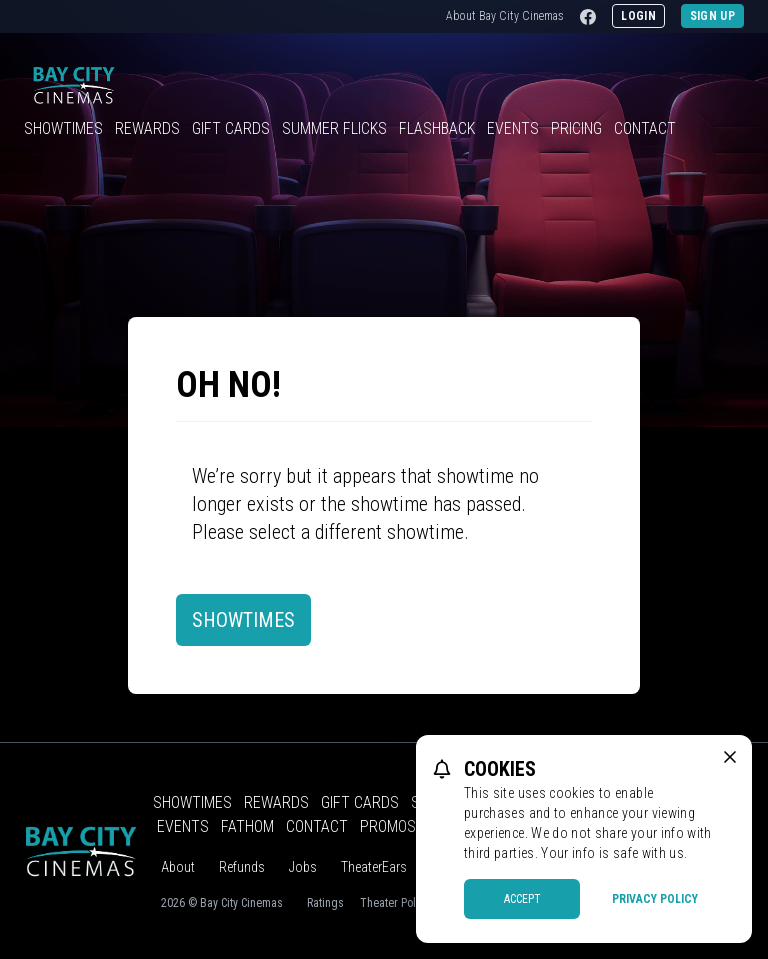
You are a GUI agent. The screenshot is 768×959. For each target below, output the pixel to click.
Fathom (247, 826)
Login (638, 16)
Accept (522, 899)
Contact (645, 128)
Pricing (576, 128)
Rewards (147, 128)
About (178, 867)
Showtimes (63, 128)
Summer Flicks (334, 128)
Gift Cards (231, 128)
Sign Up (712, 16)
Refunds (242, 867)
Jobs (303, 867)
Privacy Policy (655, 899)
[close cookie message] (730, 757)
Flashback (437, 128)
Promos (388, 826)
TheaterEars (374, 867)
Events (513, 128)
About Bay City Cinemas (505, 16)
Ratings (325, 903)
